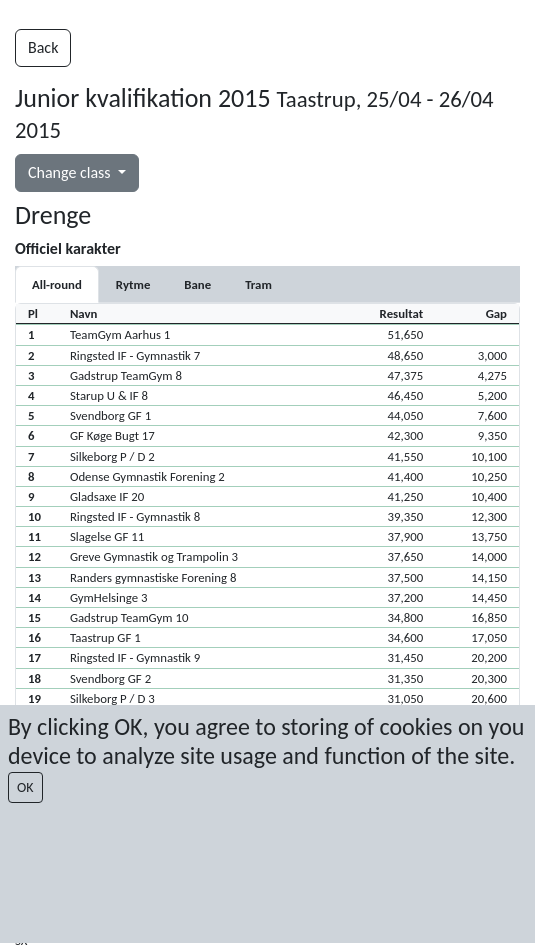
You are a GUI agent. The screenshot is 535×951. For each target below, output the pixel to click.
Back (43, 47)
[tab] (133, 284)
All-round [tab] (57, 284)
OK (25, 787)
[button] (267, 334)
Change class (71, 172)
